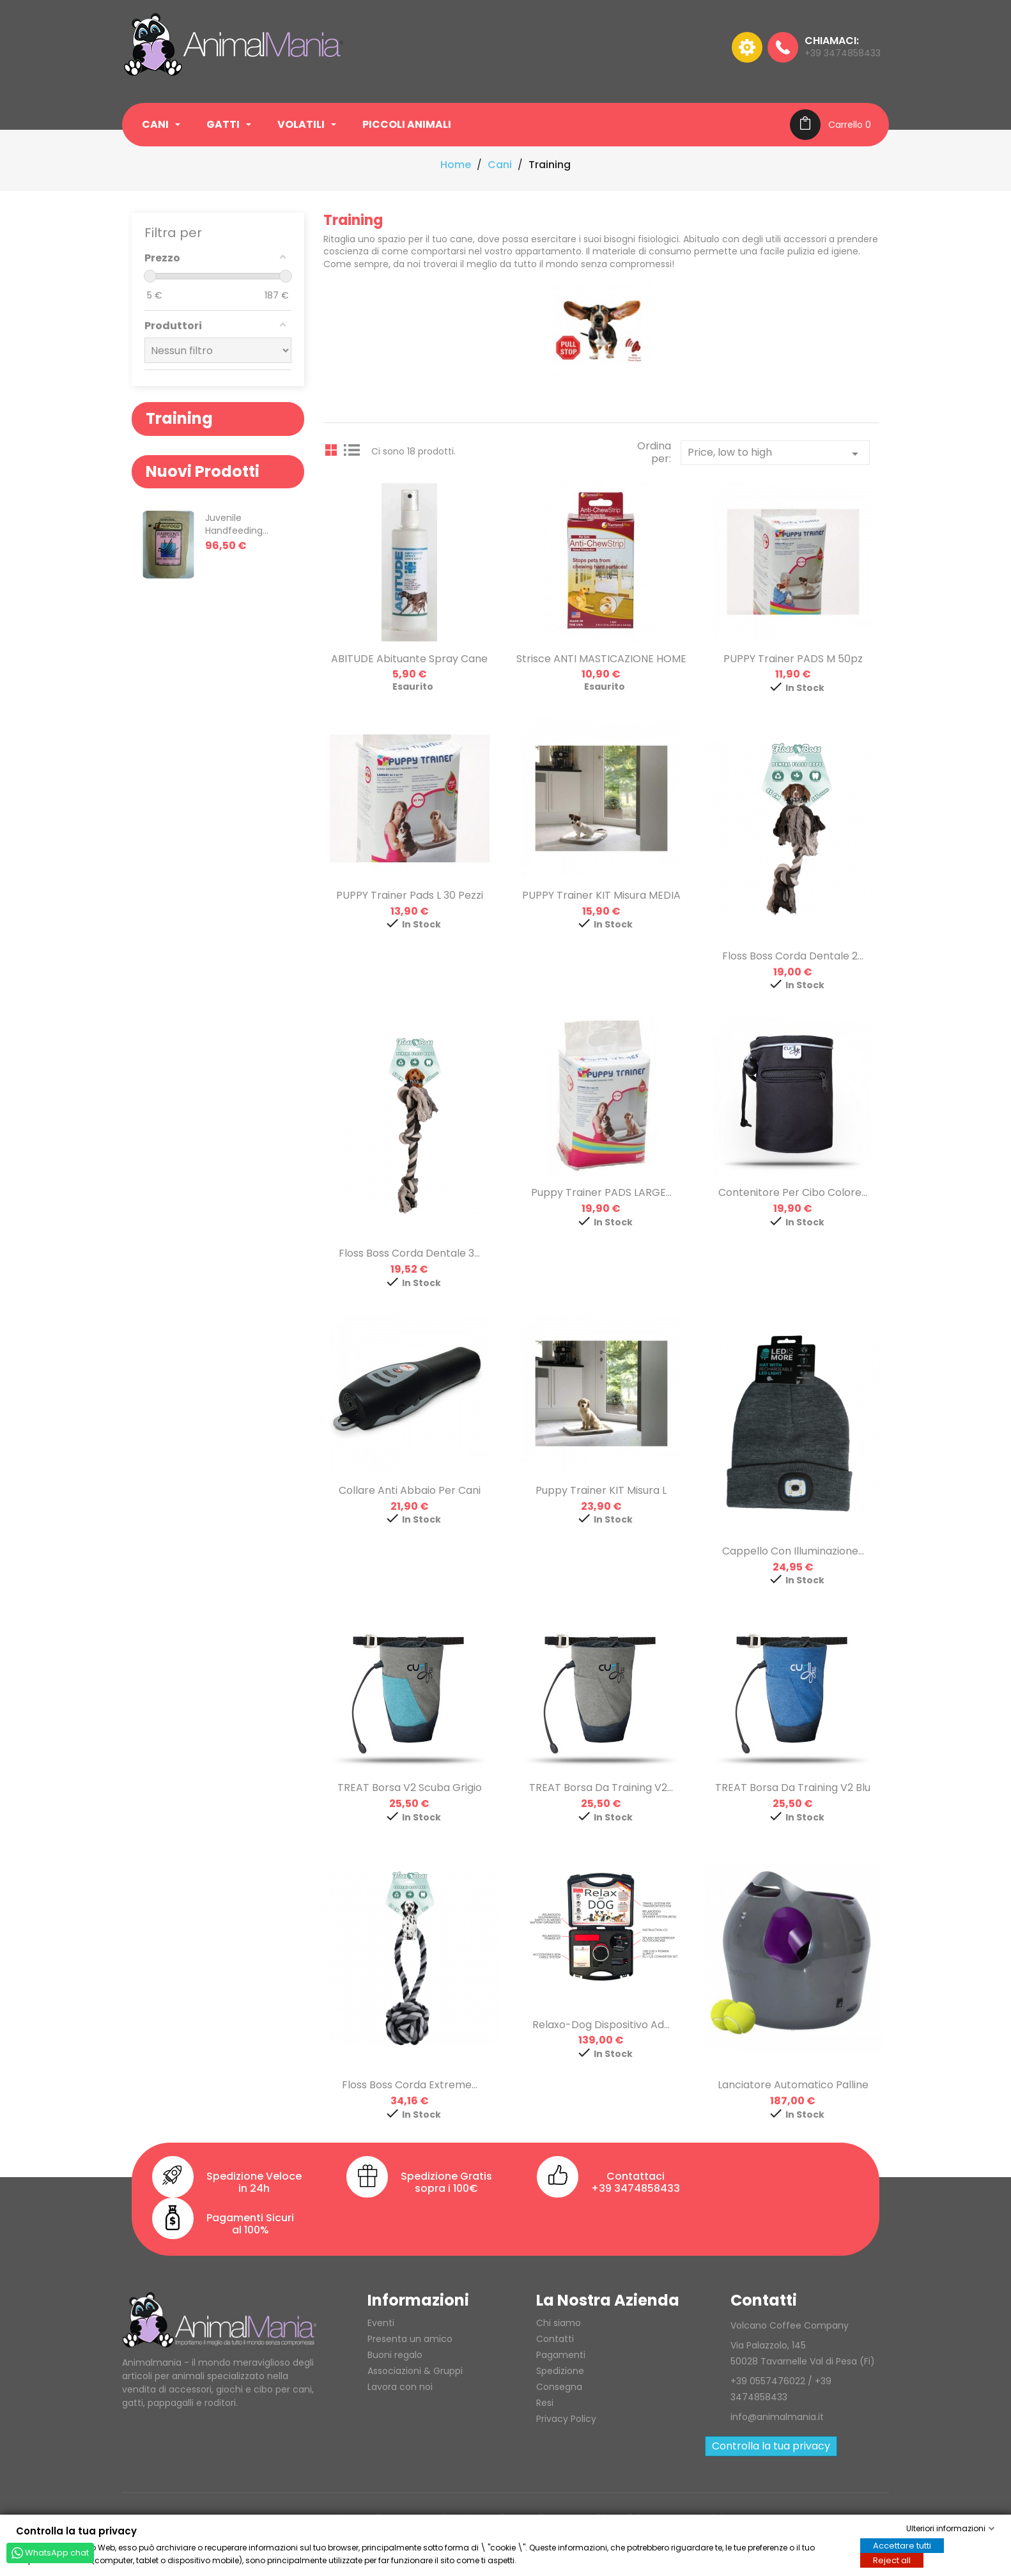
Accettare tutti (902, 2545)
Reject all (892, 2560)
